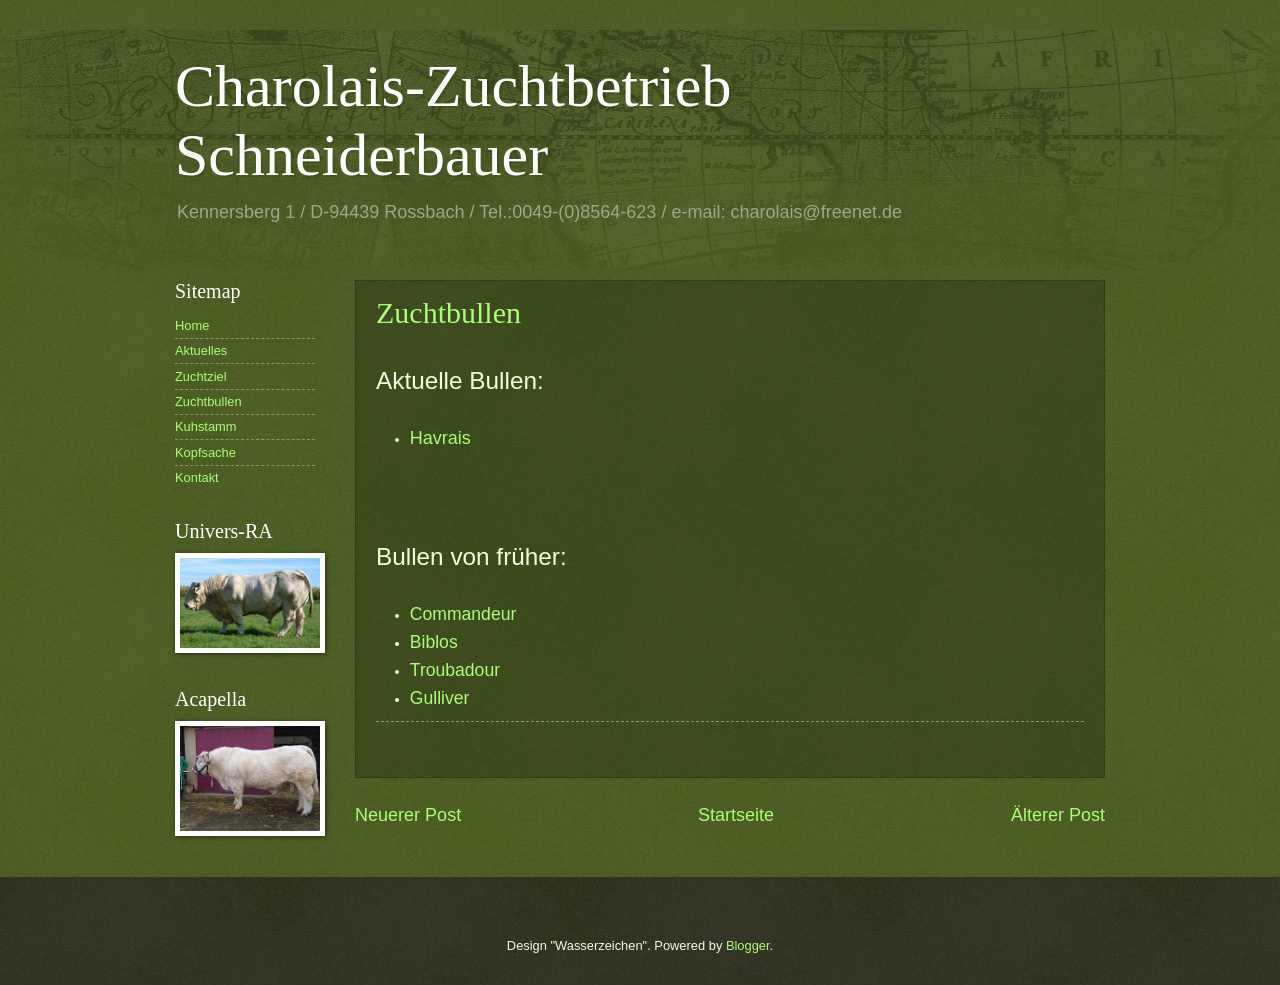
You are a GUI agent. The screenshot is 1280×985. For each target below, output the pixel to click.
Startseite (736, 815)
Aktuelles (201, 350)
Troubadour (455, 670)
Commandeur (463, 614)
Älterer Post (1058, 815)
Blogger (748, 945)
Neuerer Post (408, 815)
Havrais (440, 438)
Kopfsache (205, 452)
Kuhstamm (206, 426)
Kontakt (197, 477)
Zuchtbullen (448, 312)
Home (192, 325)
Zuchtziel (201, 376)
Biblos (434, 642)
